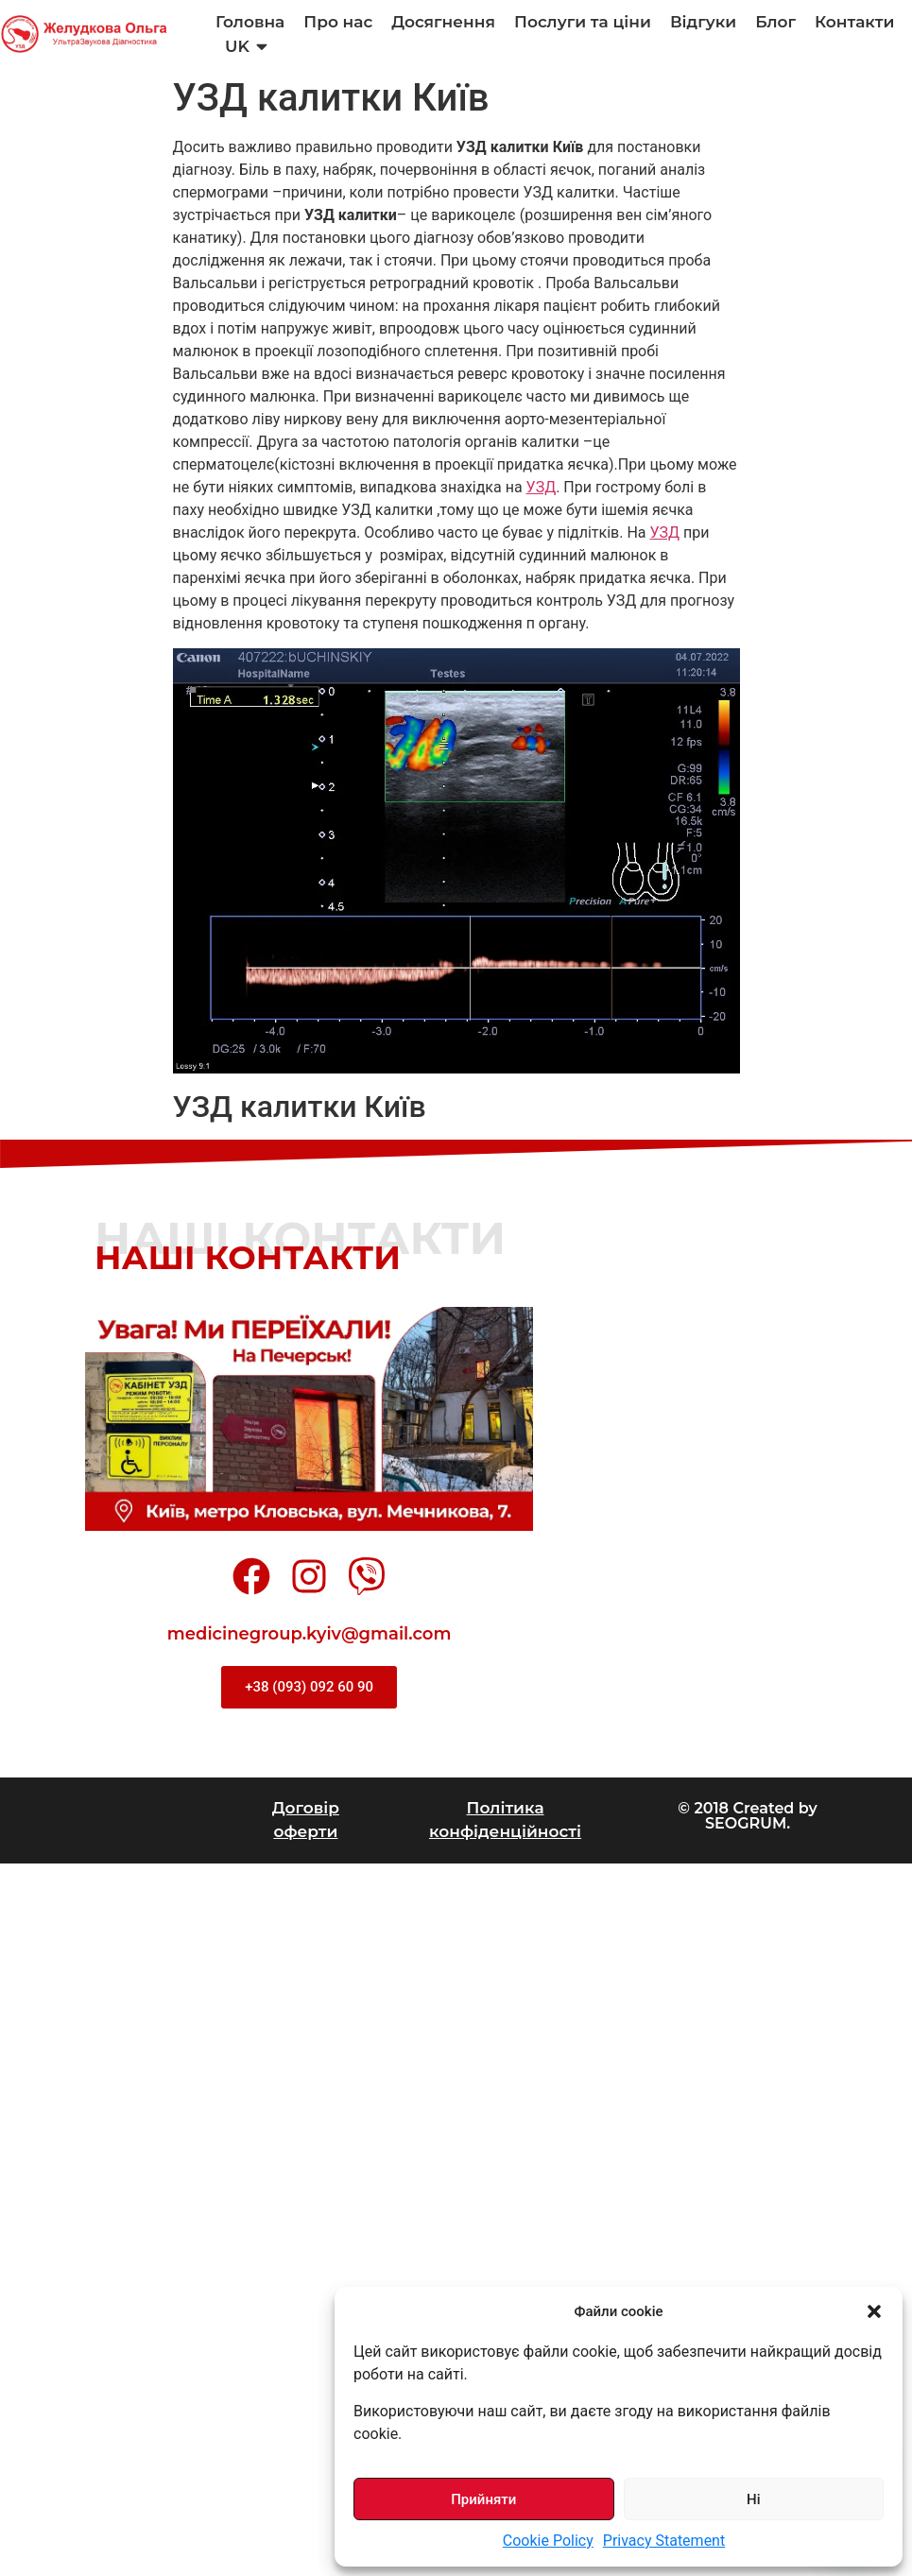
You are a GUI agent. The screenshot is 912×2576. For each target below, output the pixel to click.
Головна (249, 21)
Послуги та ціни (582, 21)
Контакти (854, 21)
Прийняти (483, 2499)
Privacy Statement (664, 2541)
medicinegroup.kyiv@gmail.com (309, 1633)
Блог (775, 21)
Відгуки (703, 21)
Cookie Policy (548, 2541)
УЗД (541, 487)
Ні (753, 2499)
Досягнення (443, 21)
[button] (874, 2311)
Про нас (337, 21)
